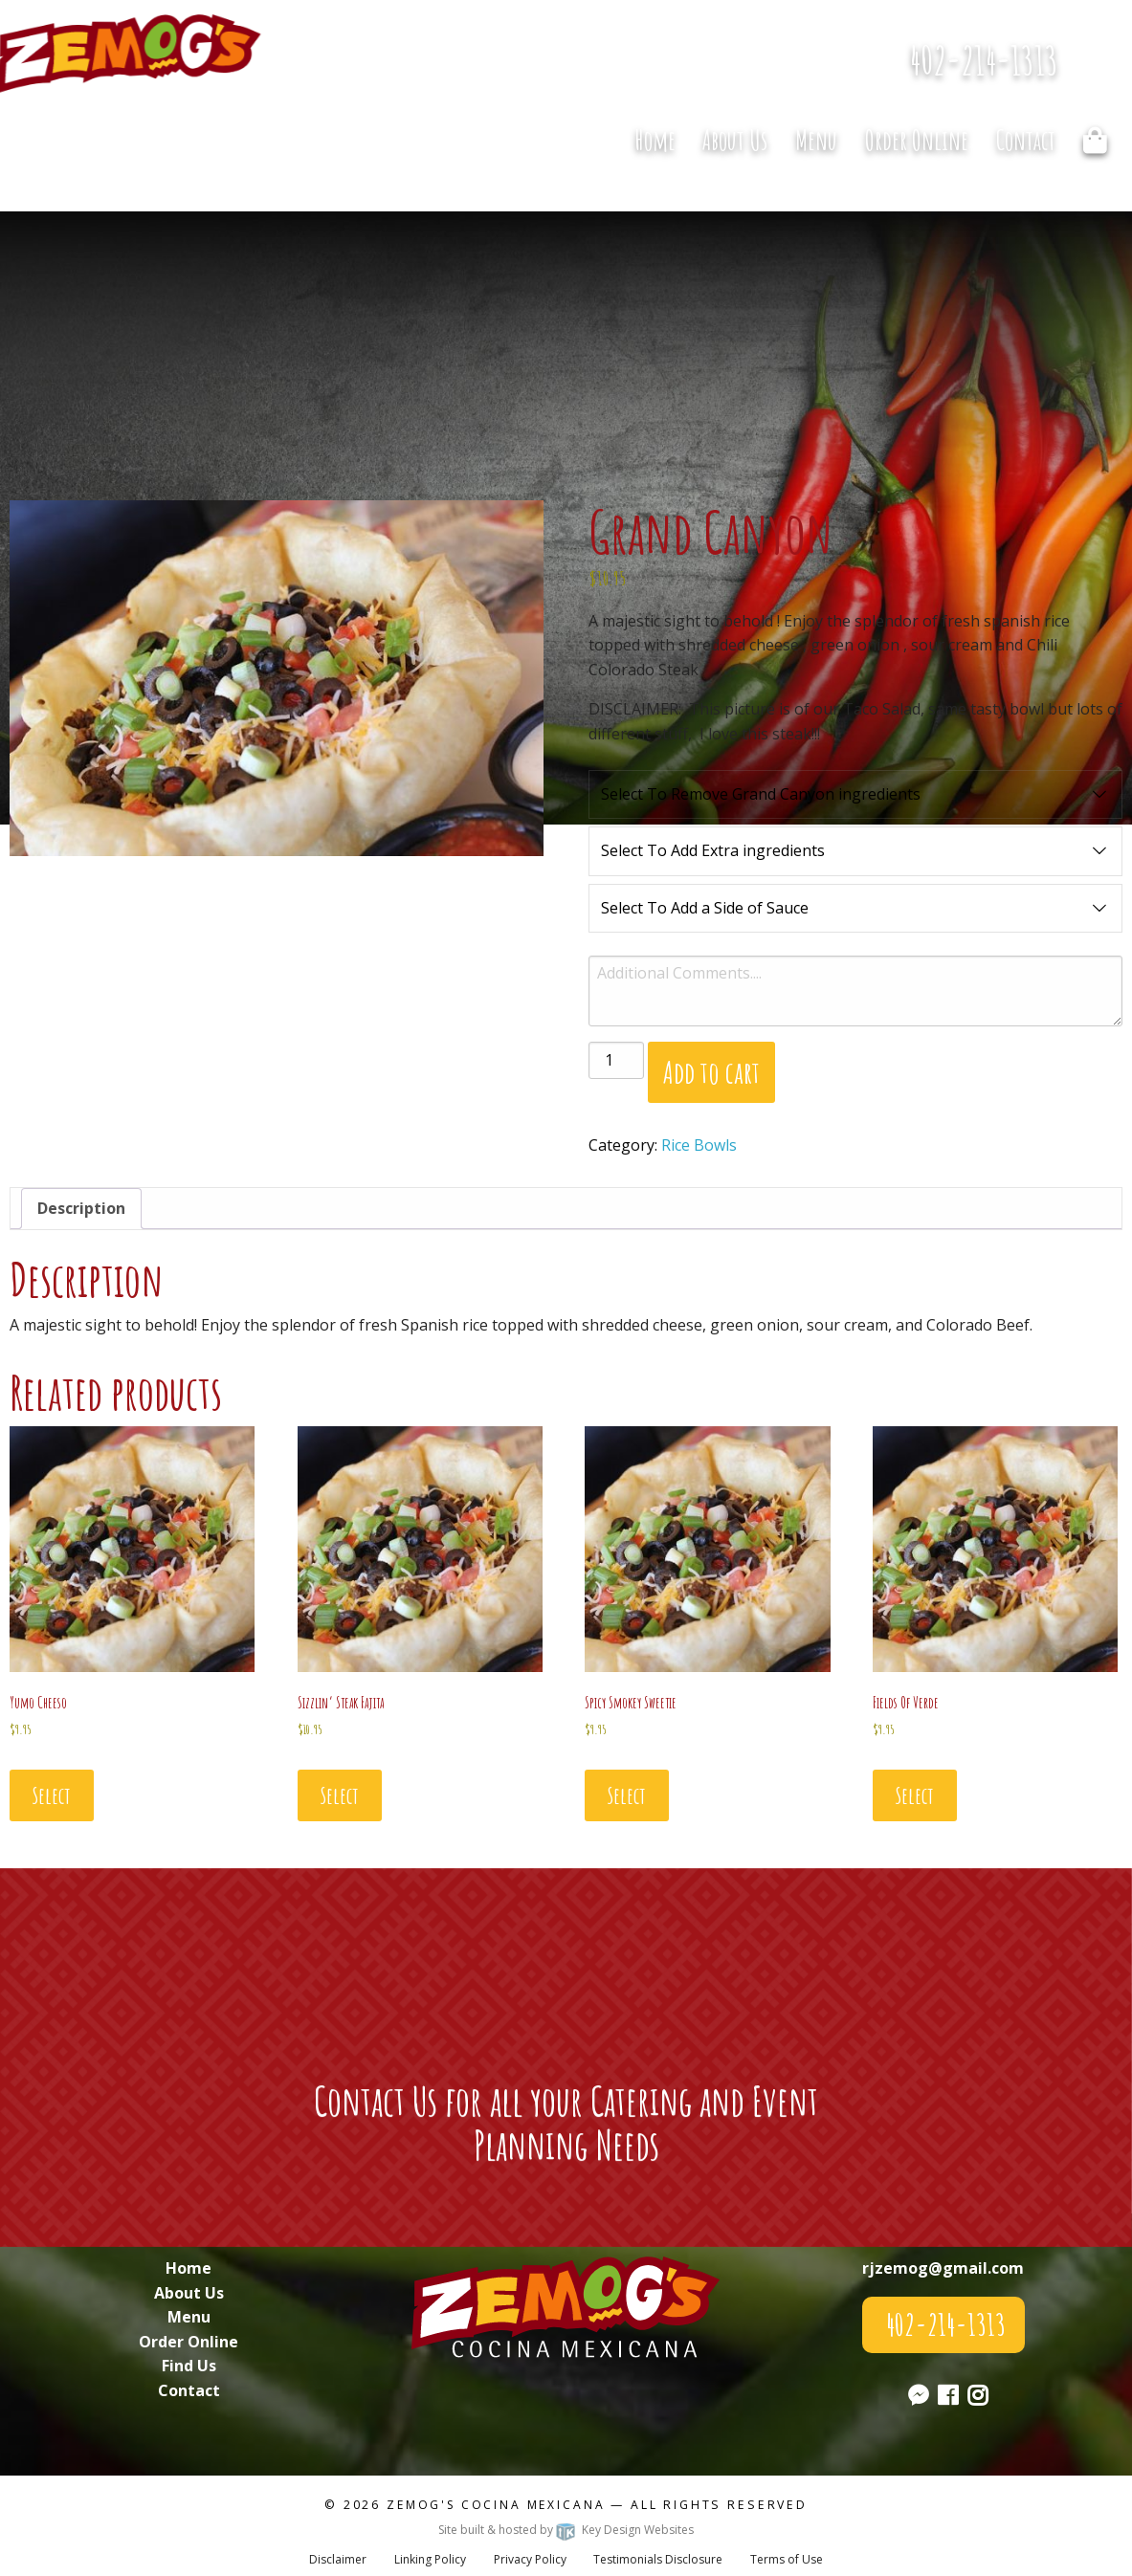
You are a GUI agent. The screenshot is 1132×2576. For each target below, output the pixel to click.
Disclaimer (337, 2559)
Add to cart (711, 1071)
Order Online (916, 140)
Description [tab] (81, 1208)
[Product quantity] (616, 1060)
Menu (816, 140)
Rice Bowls (699, 1145)
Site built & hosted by (565, 2529)
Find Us (189, 2365)
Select (52, 1795)
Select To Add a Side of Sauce (855, 908)
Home (655, 140)
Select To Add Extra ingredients (855, 851)
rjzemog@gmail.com (943, 2268)
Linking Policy (430, 2559)
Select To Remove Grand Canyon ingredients (855, 794)
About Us (734, 140)
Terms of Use (786, 2559)
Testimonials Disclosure (657, 2559)
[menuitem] (654, 141)
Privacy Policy (530, 2559)
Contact (1025, 140)
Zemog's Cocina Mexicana (496, 2505)
